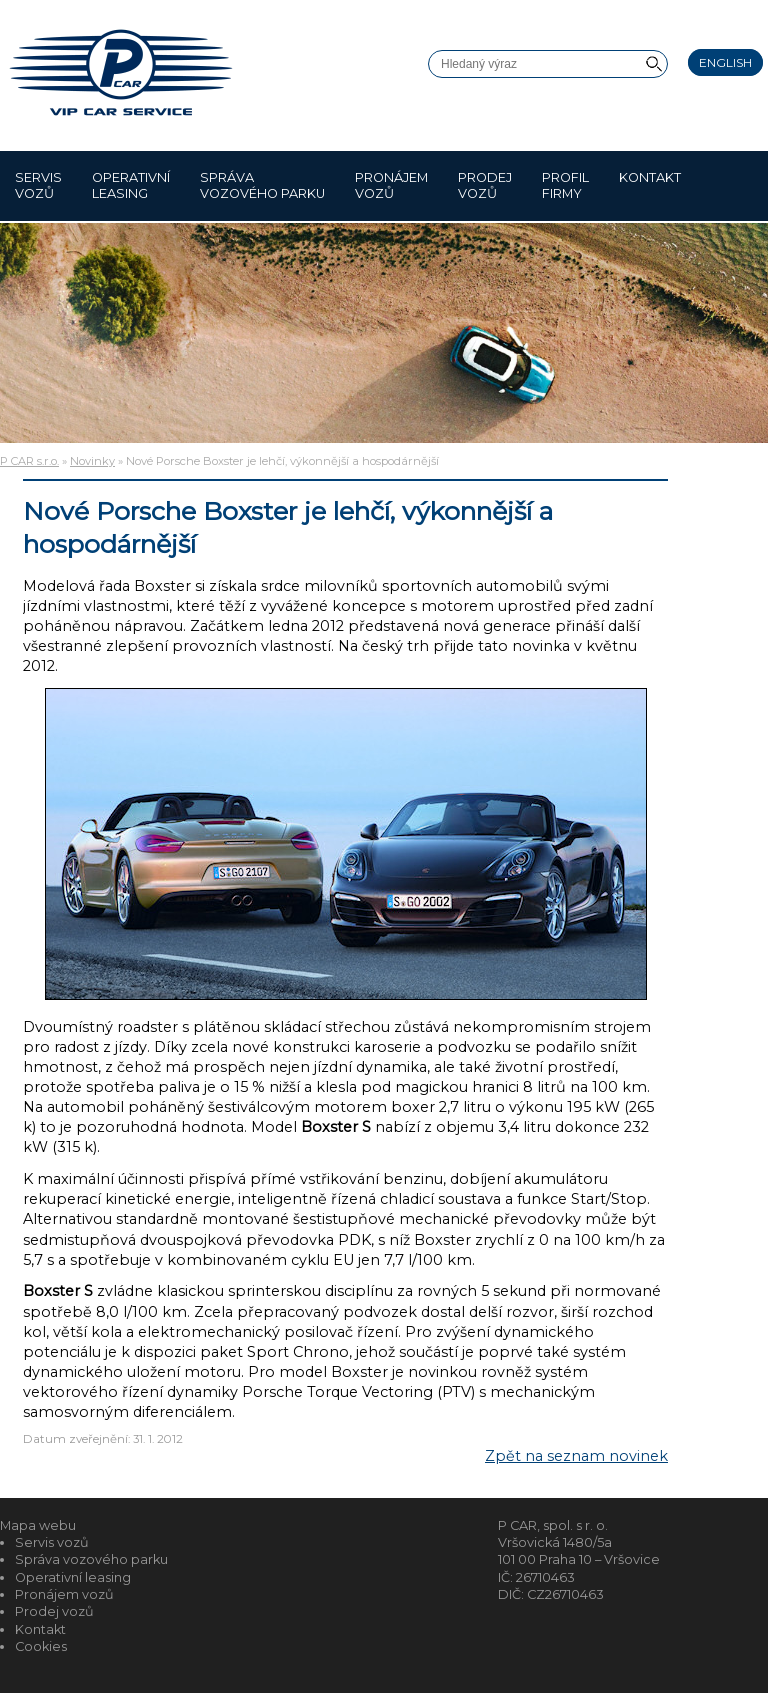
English (725, 62)
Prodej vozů (485, 185)
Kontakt (650, 185)
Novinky (92, 461)
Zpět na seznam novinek (576, 1456)
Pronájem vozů (391, 185)
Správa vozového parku (262, 185)
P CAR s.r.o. (29, 461)
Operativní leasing (131, 185)
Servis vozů (38, 185)
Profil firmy (565, 185)
